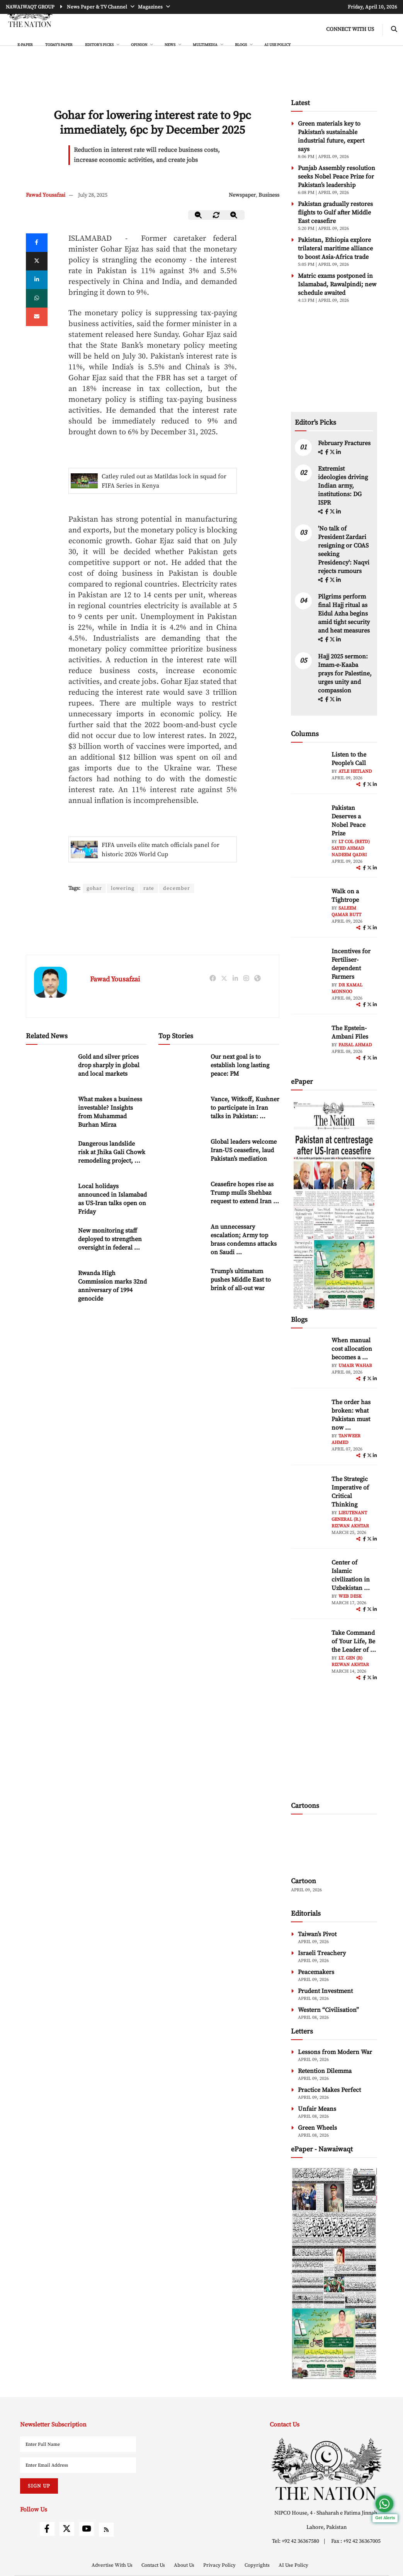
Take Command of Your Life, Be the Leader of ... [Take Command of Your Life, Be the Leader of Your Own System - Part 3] (354, 1641)
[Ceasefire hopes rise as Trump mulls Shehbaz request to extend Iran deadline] (181, 1196)
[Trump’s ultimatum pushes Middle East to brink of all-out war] (181, 1283)
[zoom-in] (234, 215)
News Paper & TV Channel (97, 7)
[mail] (37, 317)
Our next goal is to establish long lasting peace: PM (240, 1065)
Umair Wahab (355, 1366)
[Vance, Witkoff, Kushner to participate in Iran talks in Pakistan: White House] (181, 1111)
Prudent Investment (325, 1991)
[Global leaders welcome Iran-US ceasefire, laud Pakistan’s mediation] (181, 1154)
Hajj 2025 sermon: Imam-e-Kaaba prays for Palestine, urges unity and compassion (345, 673)
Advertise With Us (113, 2565)
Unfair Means (317, 2109)
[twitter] (37, 261)
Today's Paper (59, 45)
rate (150, 888)
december (178, 888)
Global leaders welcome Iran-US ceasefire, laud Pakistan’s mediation (244, 1150)
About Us (185, 2565)
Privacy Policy (220, 2565)
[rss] (106, 2530)
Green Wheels (317, 2128)
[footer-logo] (326, 2469)
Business (268, 195)
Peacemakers (316, 1972)
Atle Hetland (355, 771)
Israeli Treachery (322, 1953)
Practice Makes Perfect (329, 2090)
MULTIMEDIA (205, 45)
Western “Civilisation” (328, 2010)
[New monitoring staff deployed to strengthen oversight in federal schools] (49, 1243)
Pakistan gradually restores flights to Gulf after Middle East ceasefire (335, 212)
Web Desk (350, 1596)
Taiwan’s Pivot (317, 1934)
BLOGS (241, 45)
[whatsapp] (37, 298)
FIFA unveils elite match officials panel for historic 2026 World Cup (160, 849)
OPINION (139, 45)
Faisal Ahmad (355, 1045)
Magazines (151, 7)
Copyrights (258, 2565)
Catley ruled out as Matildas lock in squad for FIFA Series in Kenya (164, 481)
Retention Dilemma (325, 2071)
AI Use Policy (277, 45)
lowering (123, 888)
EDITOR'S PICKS (99, 45)
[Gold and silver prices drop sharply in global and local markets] (49, 1069)
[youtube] (86, 2529)
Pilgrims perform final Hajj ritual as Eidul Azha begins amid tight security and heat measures (344, 613)
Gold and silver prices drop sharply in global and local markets (108, 1065)
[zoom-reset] (216, 215)
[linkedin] (37, 279)
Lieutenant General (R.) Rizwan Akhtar (350, 1519)
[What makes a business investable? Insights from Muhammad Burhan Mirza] (49, 1111)
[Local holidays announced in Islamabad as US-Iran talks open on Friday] (49, 1198)
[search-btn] (394, 29)
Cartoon (303, 1881)
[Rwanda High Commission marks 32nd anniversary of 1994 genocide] (49, 1285)
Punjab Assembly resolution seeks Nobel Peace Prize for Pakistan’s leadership (336, 176)
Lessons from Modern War (335, 2052)
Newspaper (242, 195)
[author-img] (308, 767)
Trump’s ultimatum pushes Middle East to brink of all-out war (241, 1280)
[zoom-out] (198, 215)
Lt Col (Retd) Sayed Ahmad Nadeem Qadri (351, 848)
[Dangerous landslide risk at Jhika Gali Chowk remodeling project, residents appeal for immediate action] (49, 1156)
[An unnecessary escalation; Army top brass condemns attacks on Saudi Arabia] (181, 1239)
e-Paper (25, 45)
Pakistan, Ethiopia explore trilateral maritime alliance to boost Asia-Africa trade (335, 248)
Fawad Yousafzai (45, 195)
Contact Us (153, 2565)
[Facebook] (37, 242)
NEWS (170, 45)
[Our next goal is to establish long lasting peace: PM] (181, 1069)
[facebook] (327, 452)
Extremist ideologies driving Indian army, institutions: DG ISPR (343, 486)
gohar (94, 888)
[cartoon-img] (334, 1846)
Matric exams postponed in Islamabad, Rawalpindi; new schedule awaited (337, 284)
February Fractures (345, 443)
